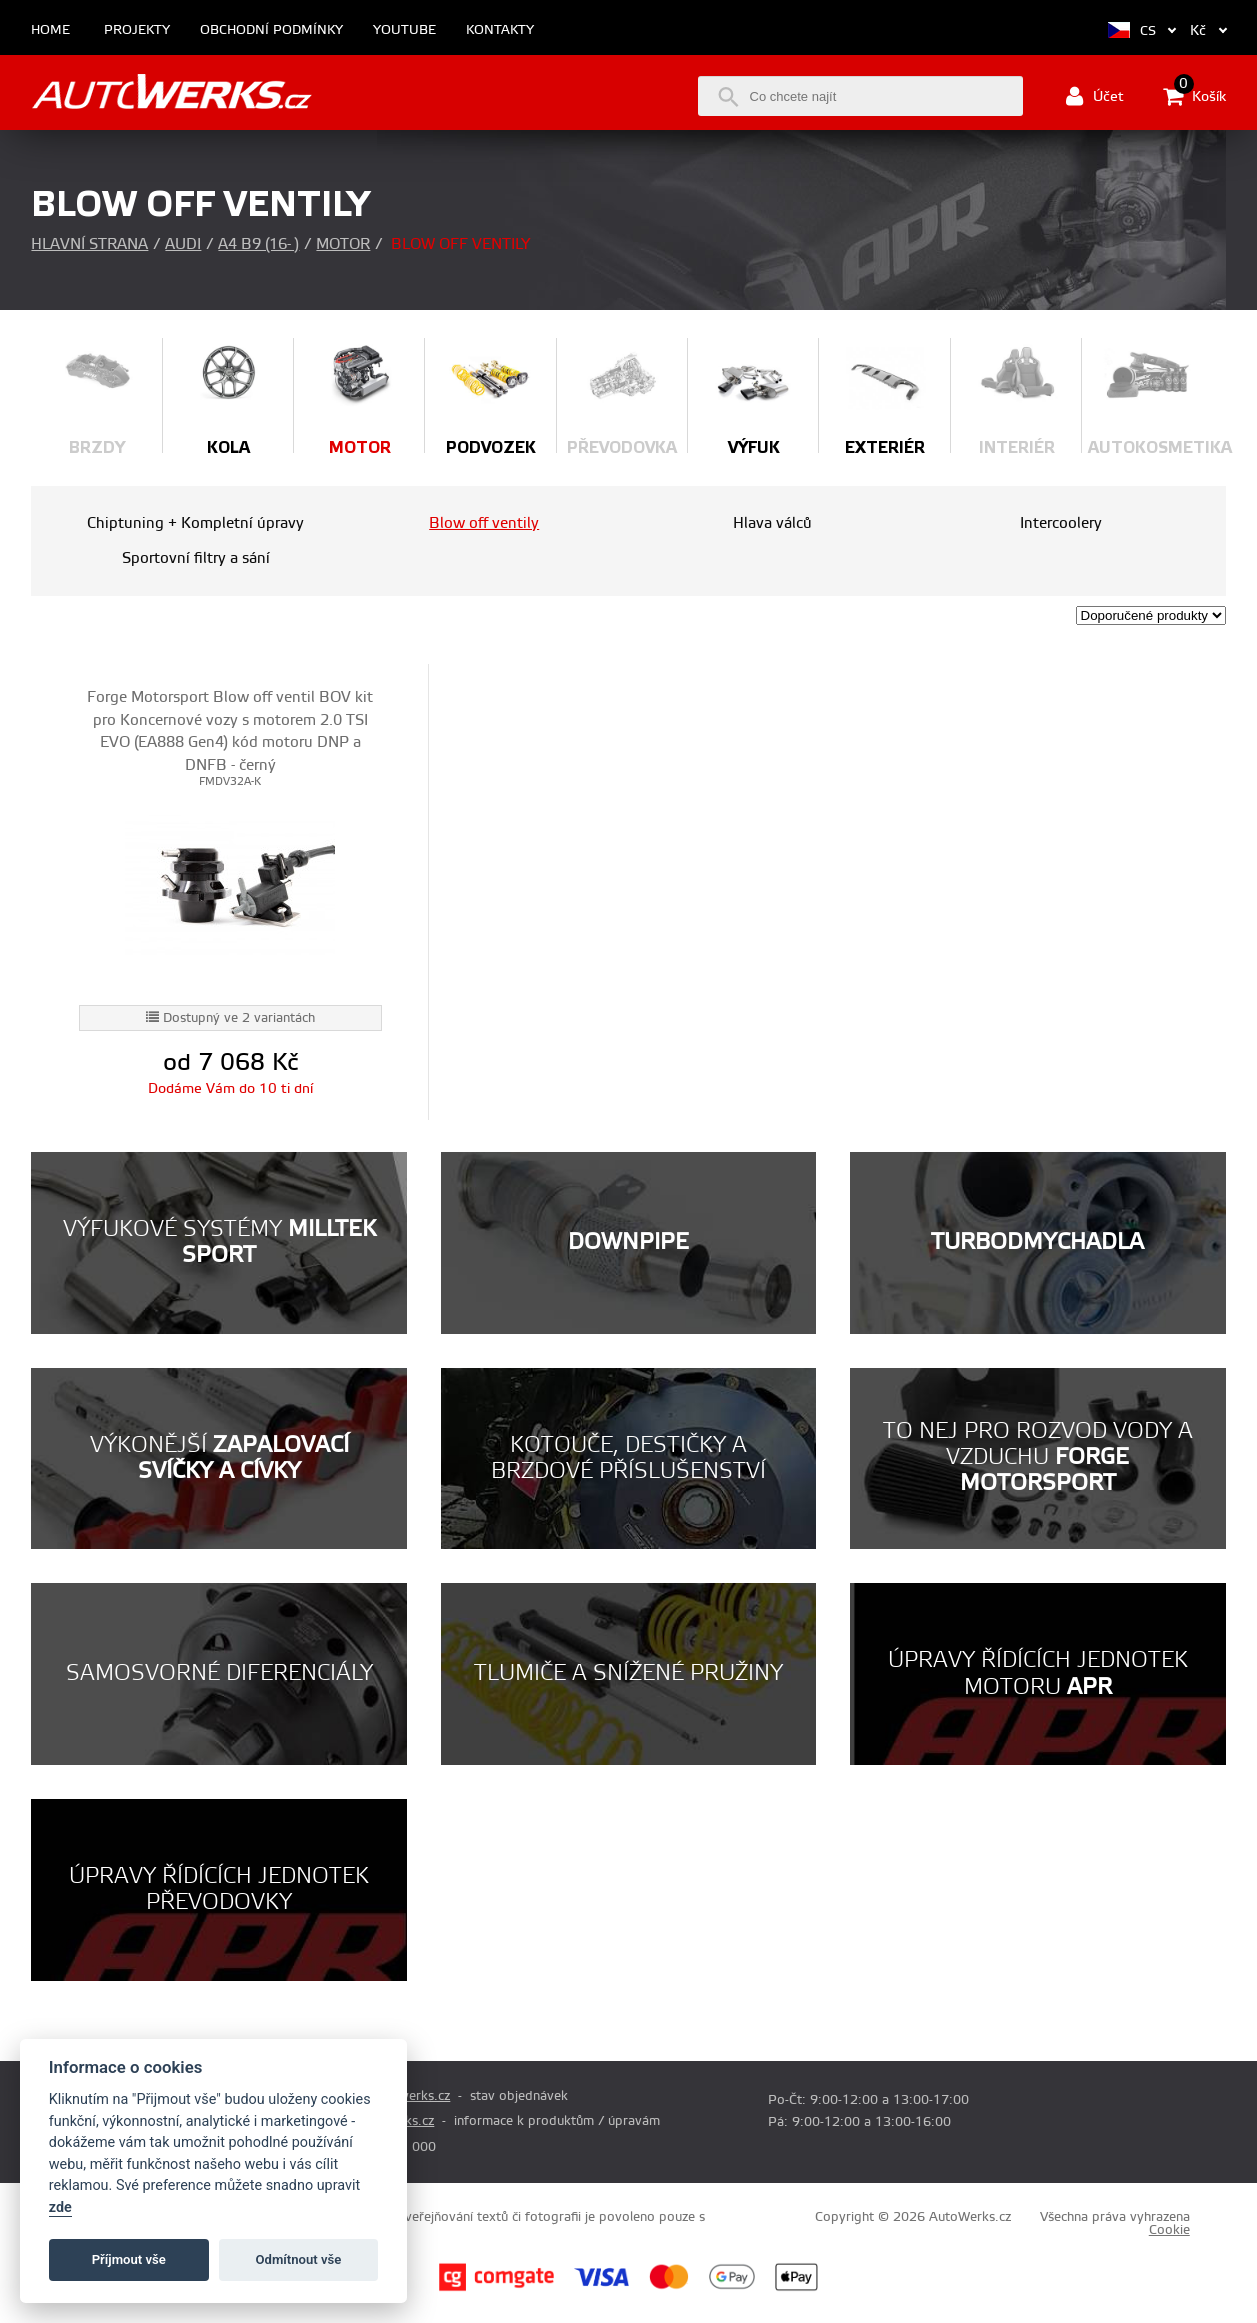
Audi (183, 244)
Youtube (404, 30)
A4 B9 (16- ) (258, 244)
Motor (343, 244)
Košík (1194, 96)
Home (50, 30)
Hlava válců (772, 523)
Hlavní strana (89, 244)
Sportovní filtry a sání (196, 558)
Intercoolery (1061, 523)
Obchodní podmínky (271, 30)
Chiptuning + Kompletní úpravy (195, 523)
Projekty (137, 30)
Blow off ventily (484, 523)
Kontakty (500, 30)
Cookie (1169, 2230)
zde (60, 2207)
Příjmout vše (129, 2259)
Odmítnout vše (299, 2259)
